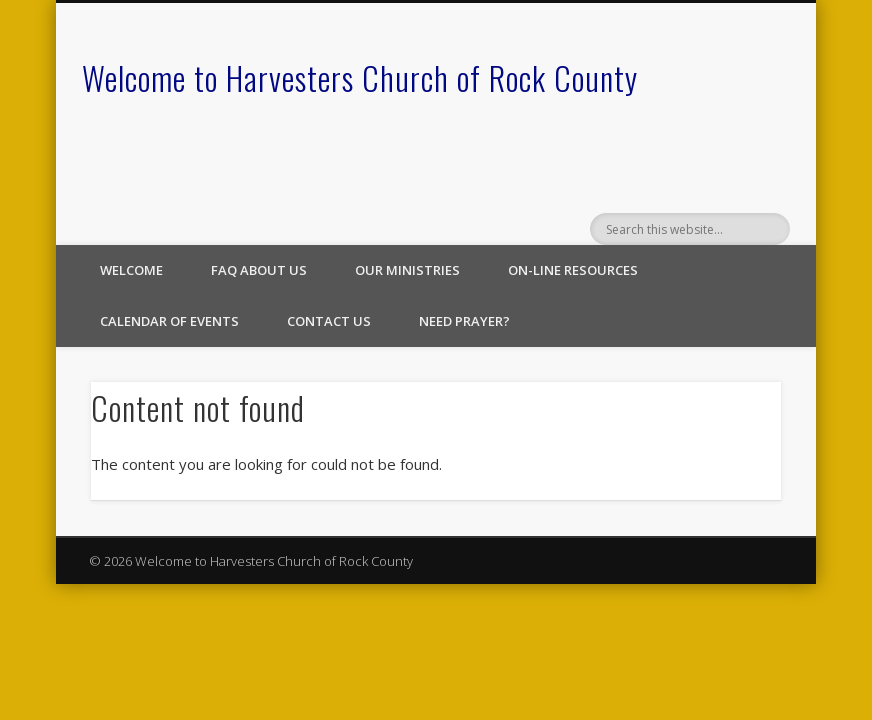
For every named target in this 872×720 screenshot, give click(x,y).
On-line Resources (573, 270)
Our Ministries (407, 270)
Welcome (131, 270)
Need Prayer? (464, 321)
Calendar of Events (169, 321)
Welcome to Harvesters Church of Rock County (360, 77)
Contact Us (329, 321)
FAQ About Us (259, 270)
